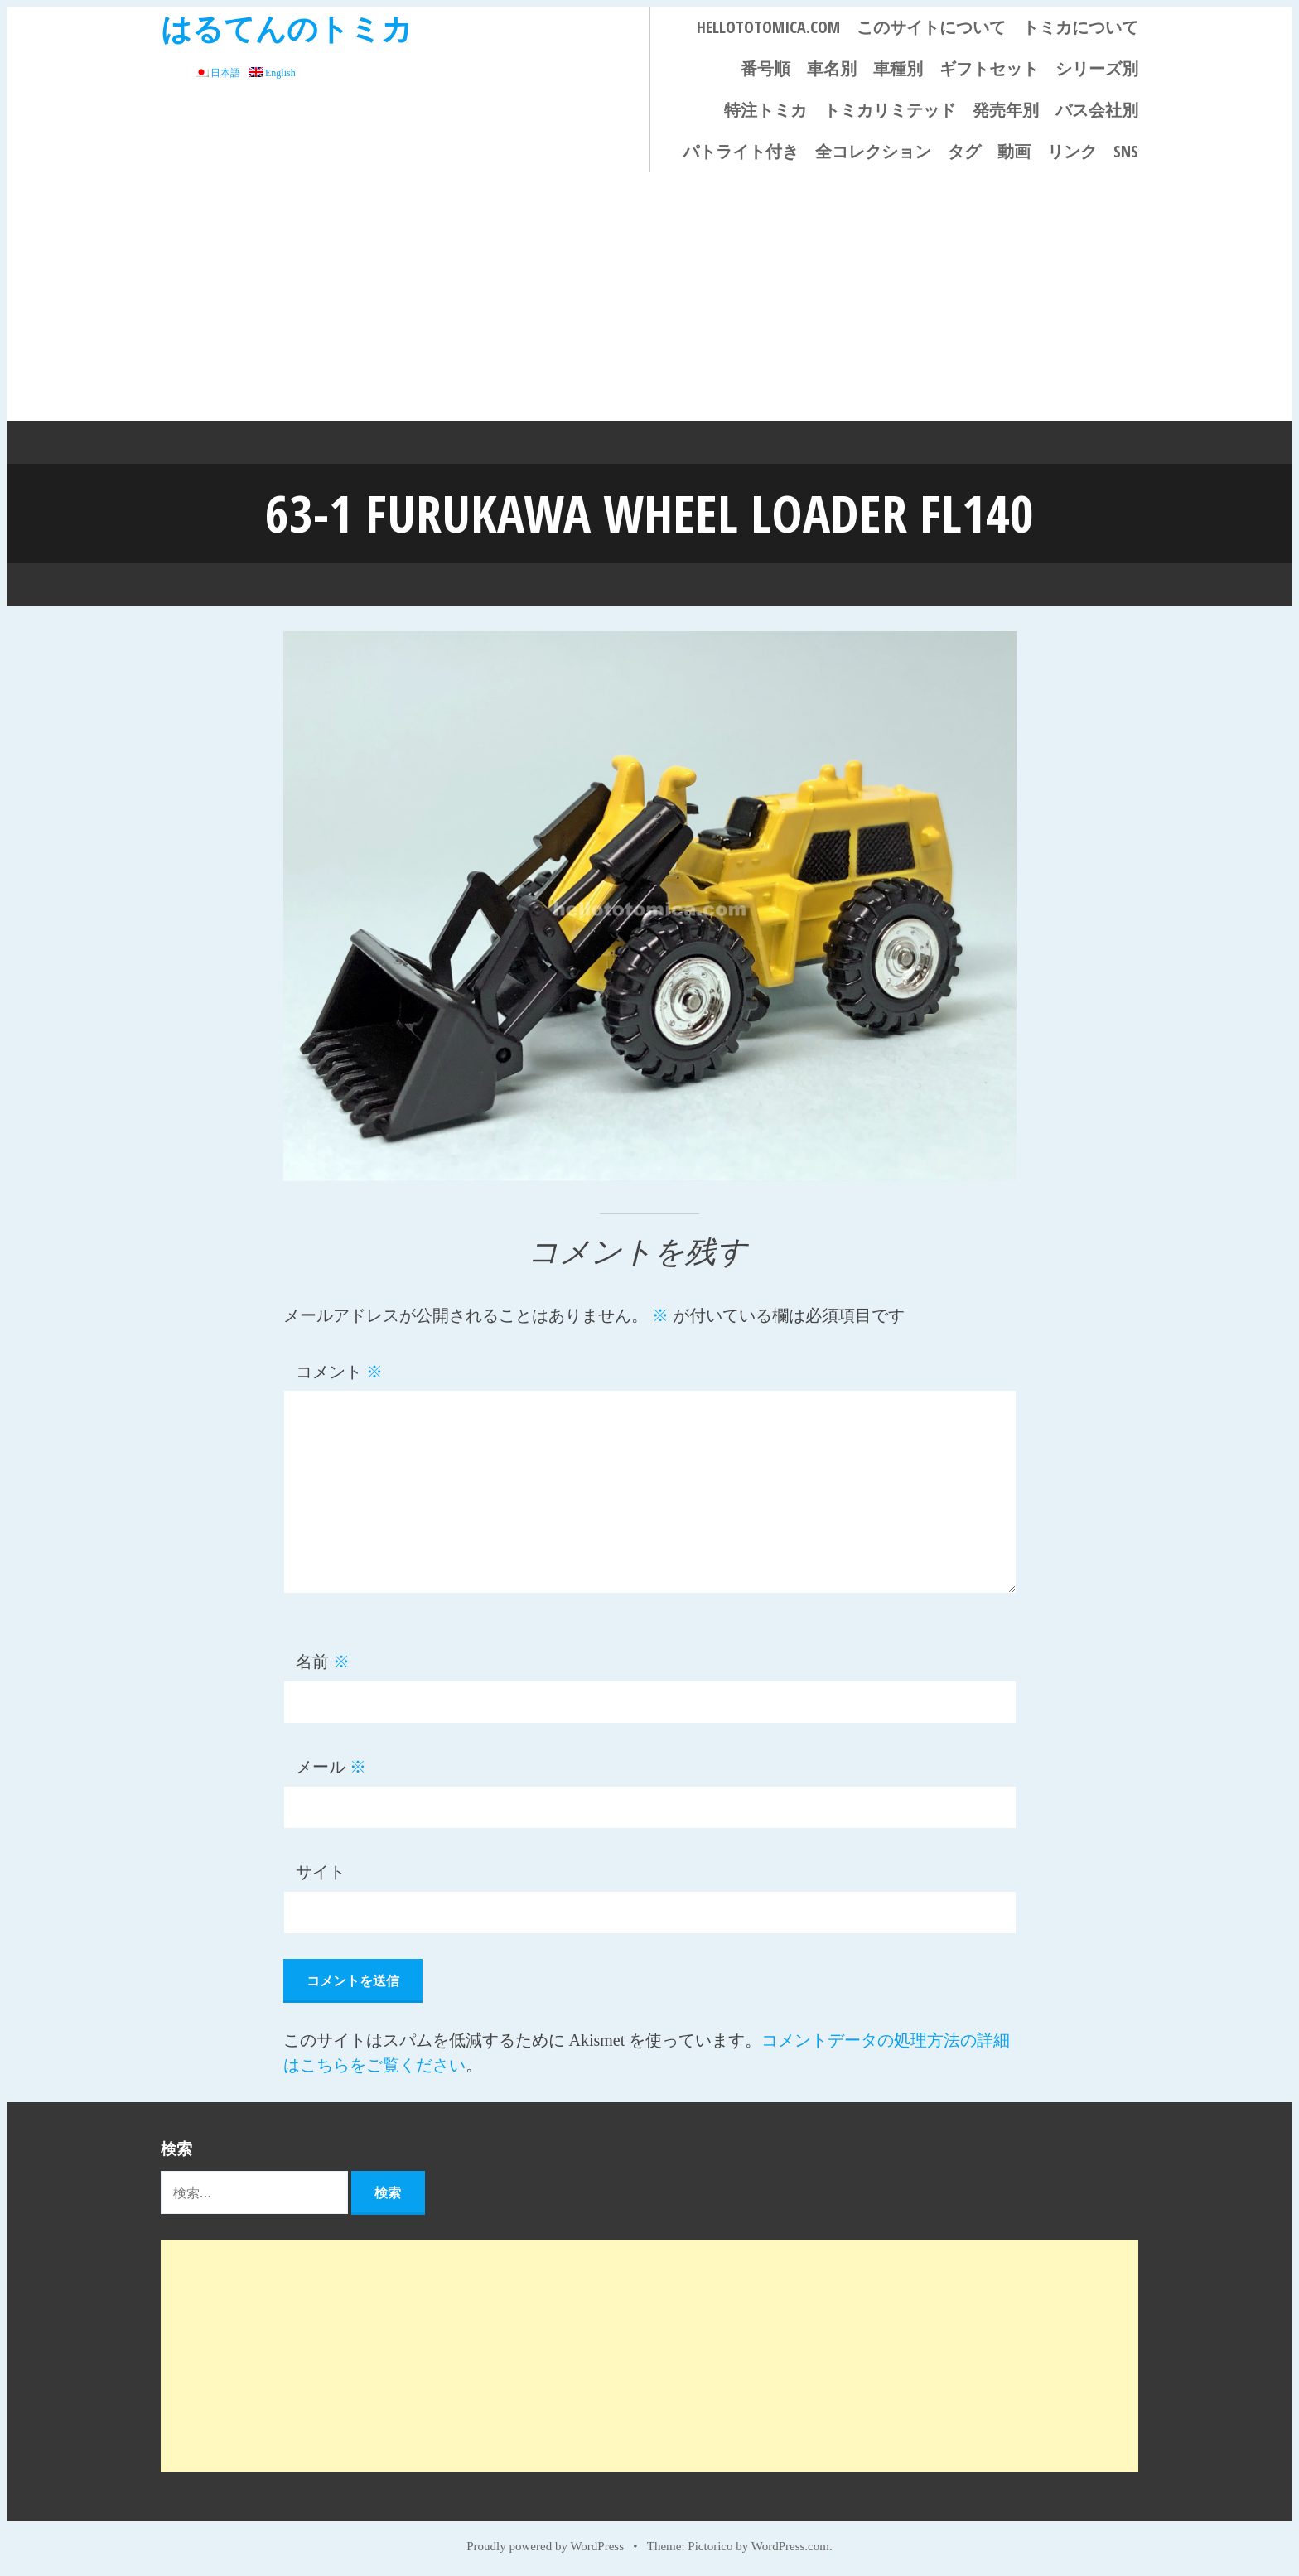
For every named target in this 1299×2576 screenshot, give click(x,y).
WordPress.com (790, 2544)
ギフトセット (989, 68)
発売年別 (1006, 110)
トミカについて (1080, 27)
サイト (320, 1871)
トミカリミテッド (889, 110)
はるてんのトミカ (287, 28)
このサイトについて (931, 27)
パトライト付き (741, 151)
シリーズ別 (1096, 68)
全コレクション (873, 151)
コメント (339, 1371)
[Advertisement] (649, 296)
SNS (1125, 151)
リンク (1072, 151)
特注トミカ (765, 110)
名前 (323, 1661)
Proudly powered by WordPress (545, 2544)
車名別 (832, 68)
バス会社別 (1096, 110)
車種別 (898, 68)
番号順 (765, 68)
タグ (964, 151)
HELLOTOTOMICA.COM (768, 27)
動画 (1014, 151)
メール (331, 1766)
